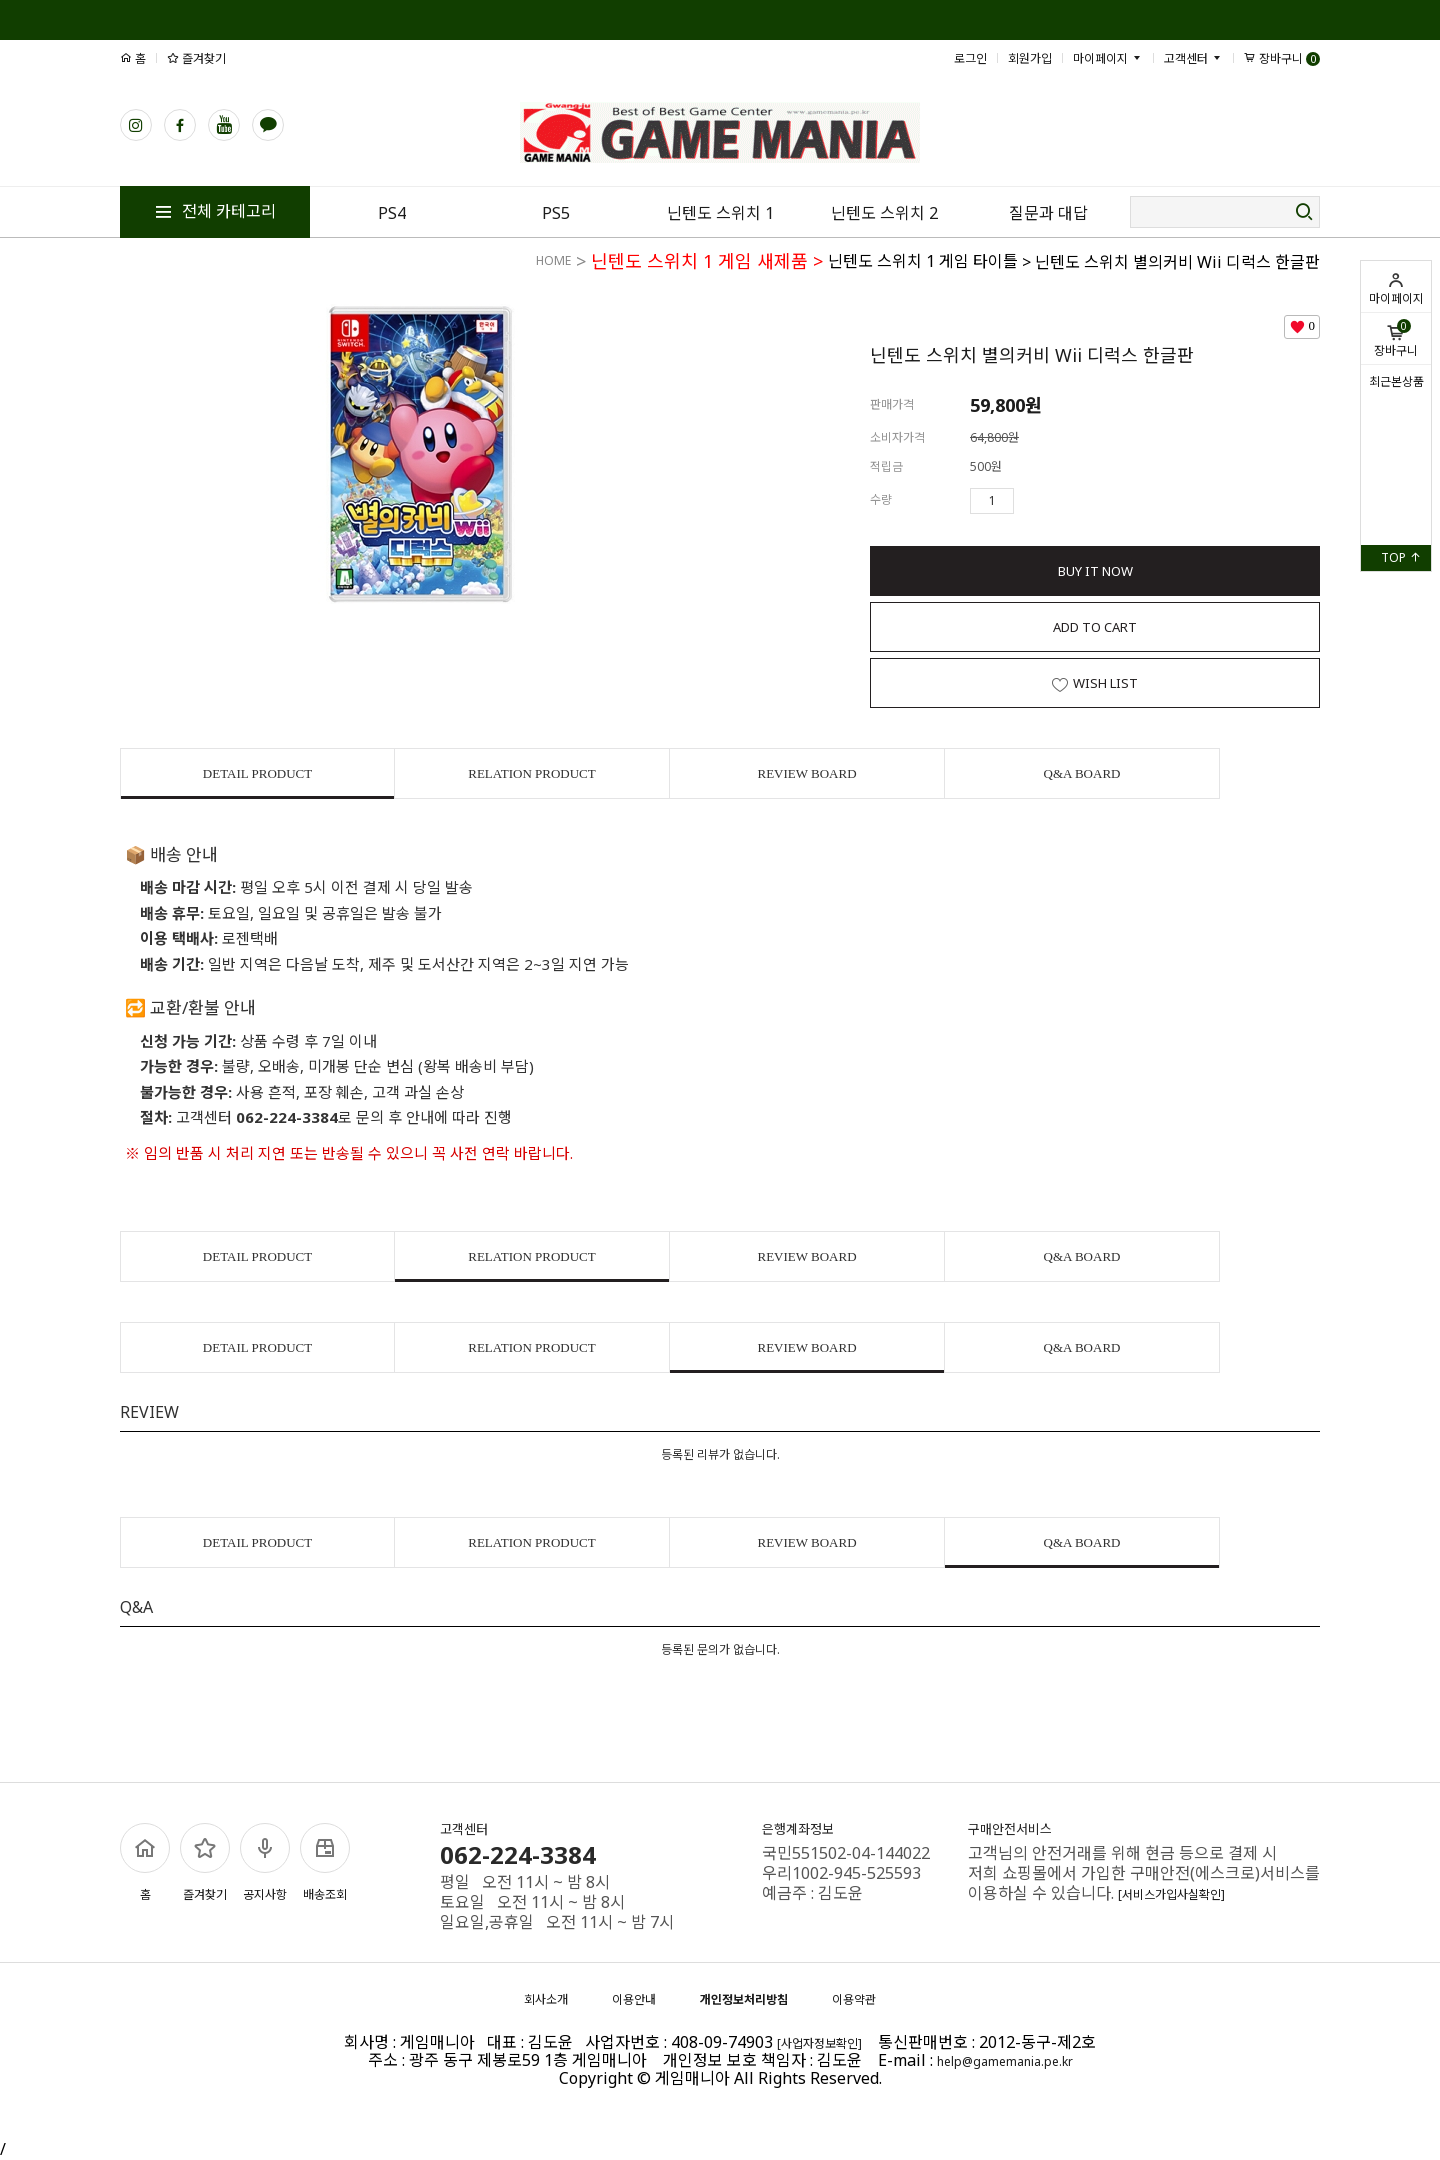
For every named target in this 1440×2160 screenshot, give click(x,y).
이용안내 (634, 1999)
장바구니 (1396, 339)
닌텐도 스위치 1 (720, 213)
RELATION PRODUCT (531, 773)
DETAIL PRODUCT (257, 773)
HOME (553, 260)
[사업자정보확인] (819, 2043)
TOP (1401, 557)
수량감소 (1059, 501)
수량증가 (1030, 501)
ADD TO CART (1095, 627)
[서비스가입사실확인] (1171, 1894)
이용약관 (854, 1999)
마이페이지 (1396, 289)
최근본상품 (1396, 381)
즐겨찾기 (196, 58)
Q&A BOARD (1082, 773)
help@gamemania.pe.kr (1005, 2061)
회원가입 (1030, 58)
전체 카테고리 (215, 211)
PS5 (556, 213)
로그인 (970, 58)
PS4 (392, 213)
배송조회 (325, 1863)
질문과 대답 (1048, 213)
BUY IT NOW (1095, 571)
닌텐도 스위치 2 (884, 213)
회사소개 (546, 1999)
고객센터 (1193, 58)
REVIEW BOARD (806, 773)
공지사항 (265, 1863)
